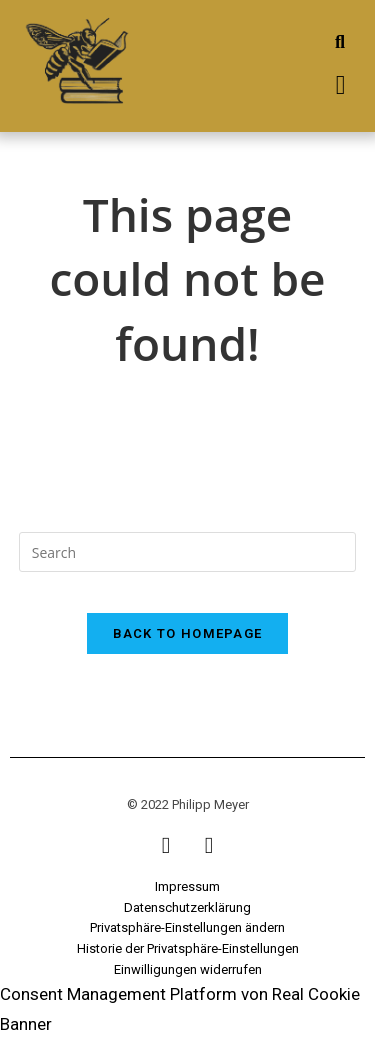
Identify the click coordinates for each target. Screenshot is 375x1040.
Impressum (187, 886)
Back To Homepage (188, 633)
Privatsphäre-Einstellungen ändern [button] (187, 927)
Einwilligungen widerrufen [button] (188, 969)
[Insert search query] (188, 552)
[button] (340, 85)
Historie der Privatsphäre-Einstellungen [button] (188, 948)
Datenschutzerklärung (187, 907)
